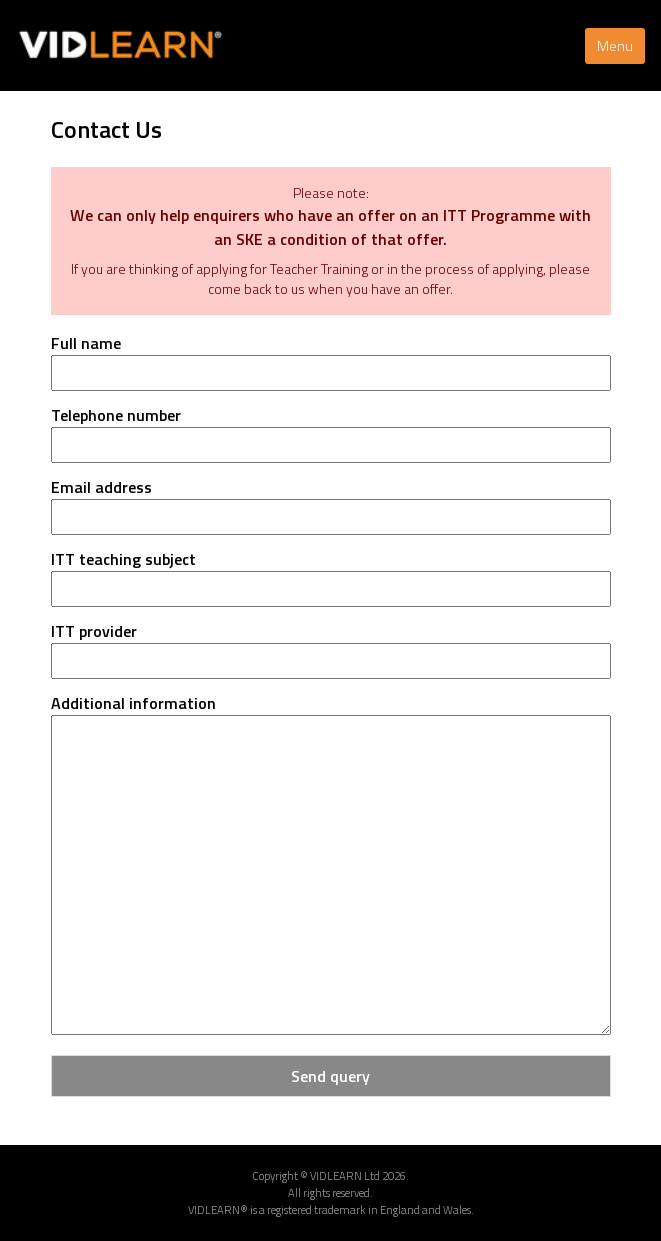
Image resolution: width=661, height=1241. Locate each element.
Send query (330, 1076)
